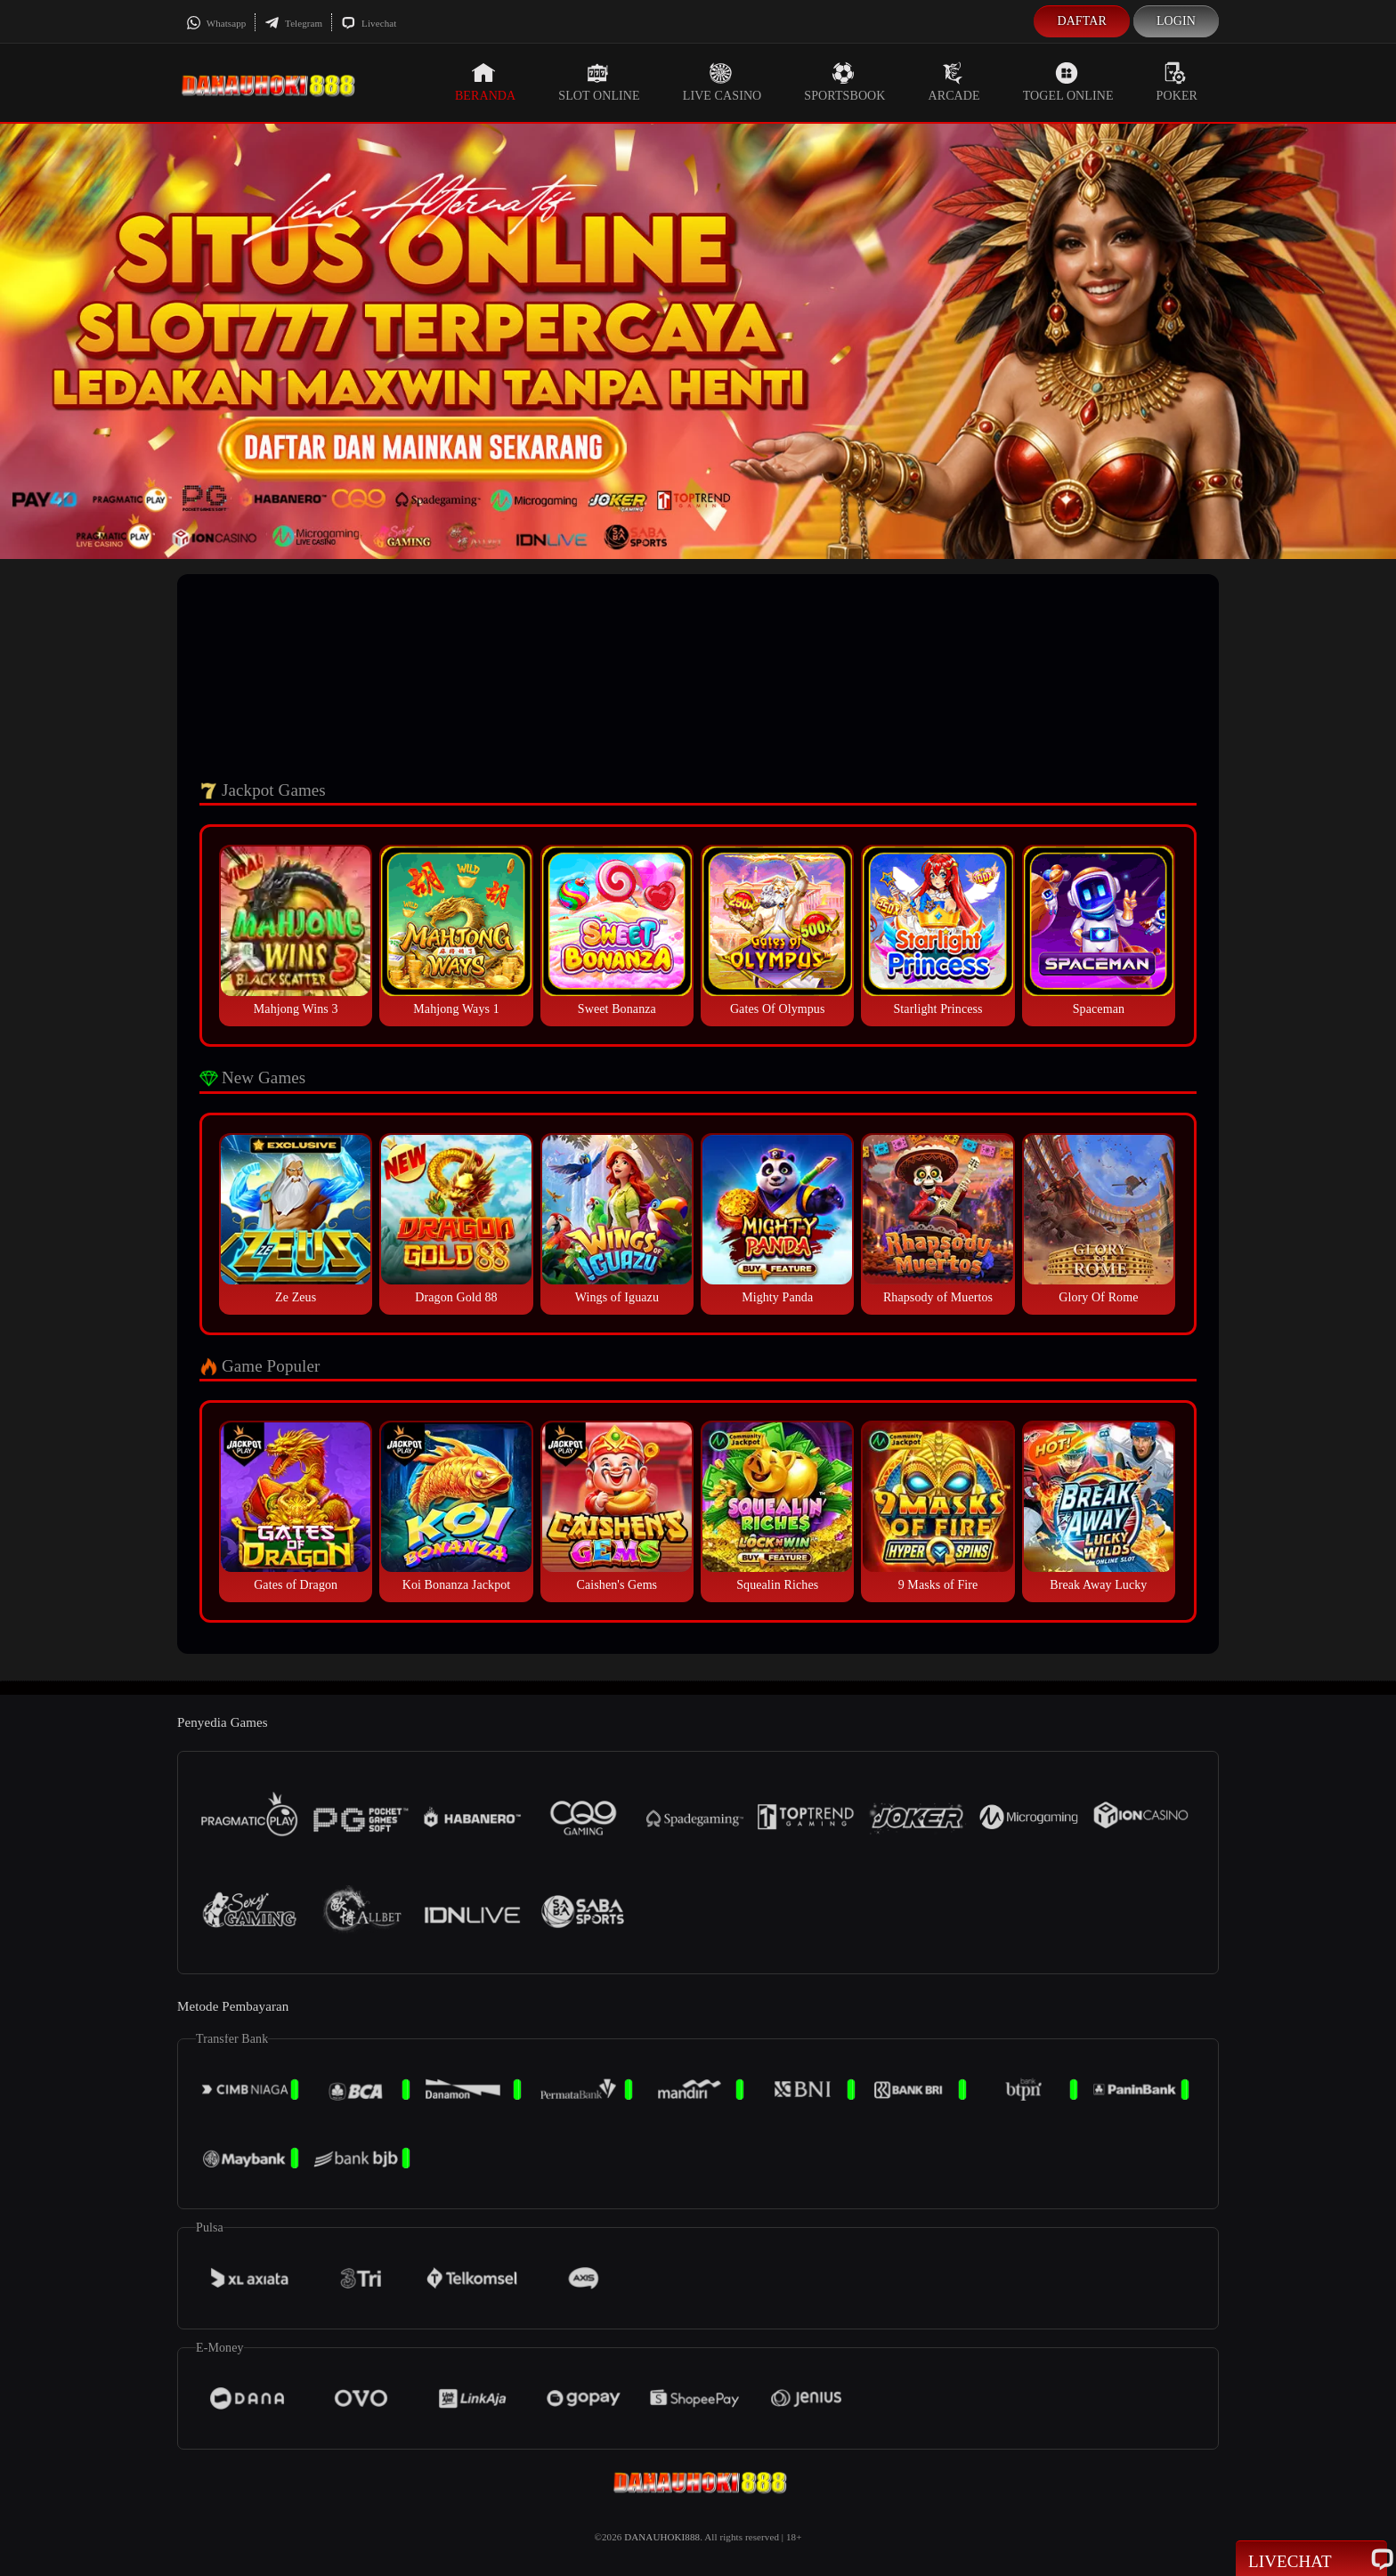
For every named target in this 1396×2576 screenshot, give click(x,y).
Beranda (485, 81)
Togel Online (1068, 81)
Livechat (368, 23)
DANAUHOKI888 (662, 2536)
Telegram (293, 23)
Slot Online (598, 81)
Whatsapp (216, 23)
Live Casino (722, 81)
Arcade (954, 81)
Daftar (1082, 21)
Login (1176, 21)
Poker (1177, 81)
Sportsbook (844, 81)
